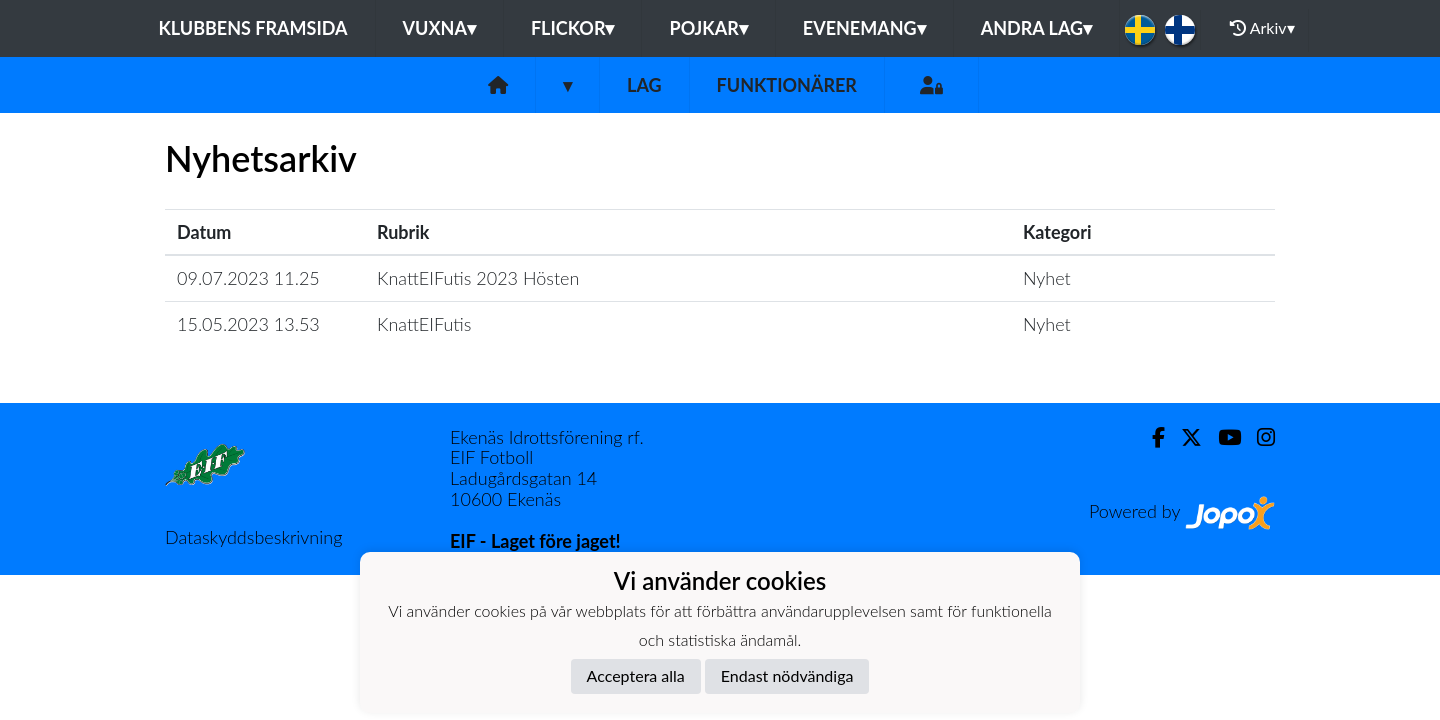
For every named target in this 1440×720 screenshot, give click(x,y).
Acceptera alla (636, 675)
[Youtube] (1221, 437)
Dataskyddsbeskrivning (253, 537)
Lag (644, 85)
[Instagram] (1258, 437)
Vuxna (439, 28)
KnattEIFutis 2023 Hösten (478, 278)
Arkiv (1262, 28)
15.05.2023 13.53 (248, 324)
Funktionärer (787, 85)
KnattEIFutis (424, 324)
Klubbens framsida (252, 28)
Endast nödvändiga (787, 675)
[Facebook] (1150, 437)
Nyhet (1047, 278)
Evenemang (864, 28)
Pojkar (708, 28)
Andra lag (1036, 28)
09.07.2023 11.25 (248, 278)
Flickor (573, 28)
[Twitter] (1183, 437)
